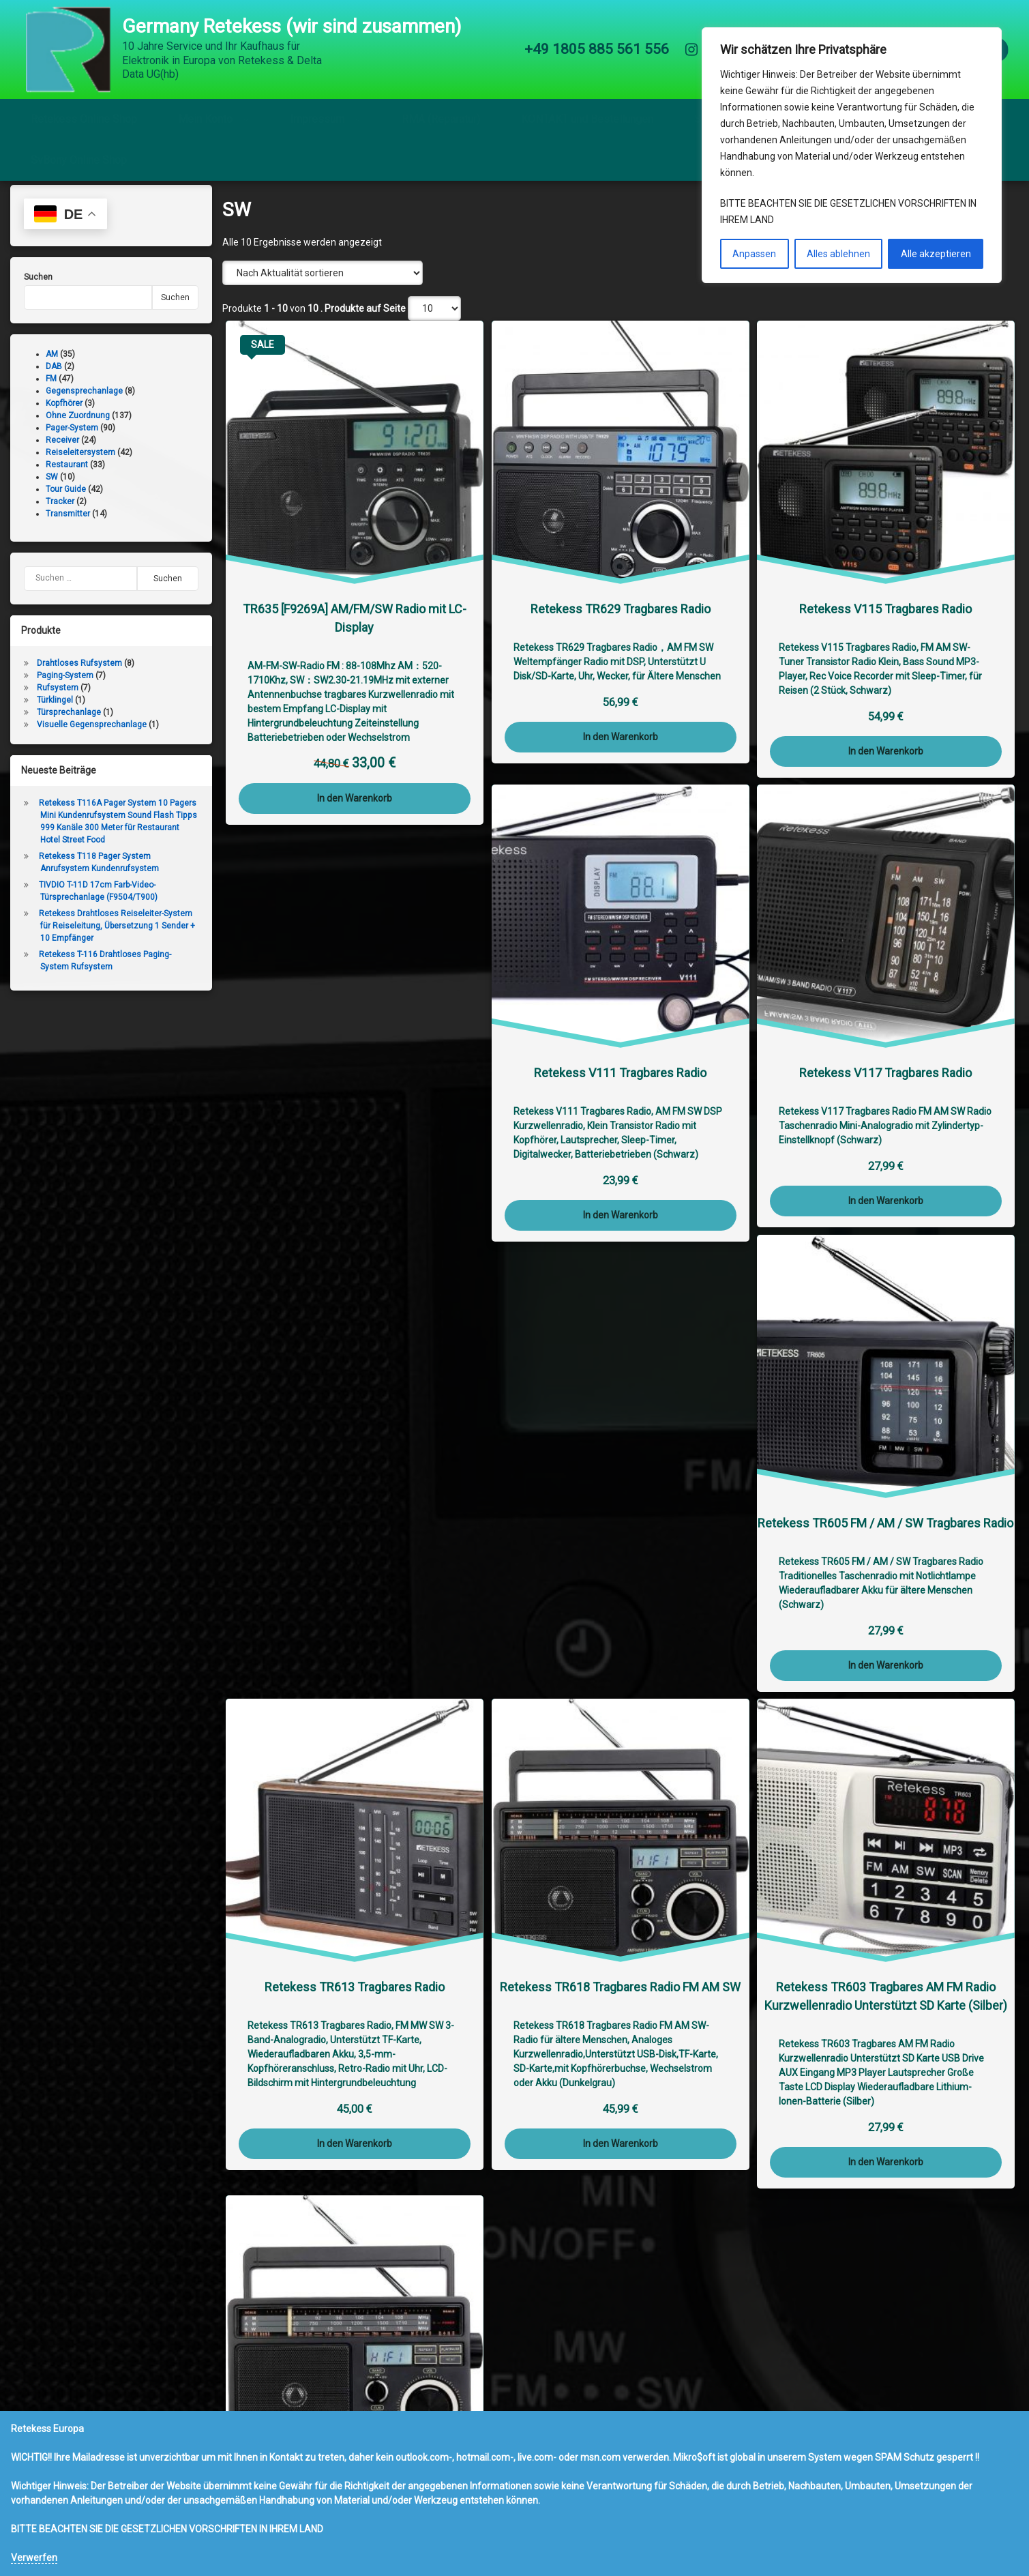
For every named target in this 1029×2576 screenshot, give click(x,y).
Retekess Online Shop (84, 119)
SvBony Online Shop (79, 159)
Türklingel (55, 712)
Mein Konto (205, 119)
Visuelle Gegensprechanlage (92, 737)
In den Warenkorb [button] (354, 810)
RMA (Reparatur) (441, 119)
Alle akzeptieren (936, 253)
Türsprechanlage (69, 724)
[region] (852, 155)
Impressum (317, 119)
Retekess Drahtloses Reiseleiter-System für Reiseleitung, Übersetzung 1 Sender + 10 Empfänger (117, 938)
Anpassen (754, 253)
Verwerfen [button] (34, 2557)
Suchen (38, 289)
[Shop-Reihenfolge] (322, 285)
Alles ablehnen (838, 253)
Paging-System (65, 687)
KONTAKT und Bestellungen (587, 119)
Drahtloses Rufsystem (79, 675)
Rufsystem (57, 700)
